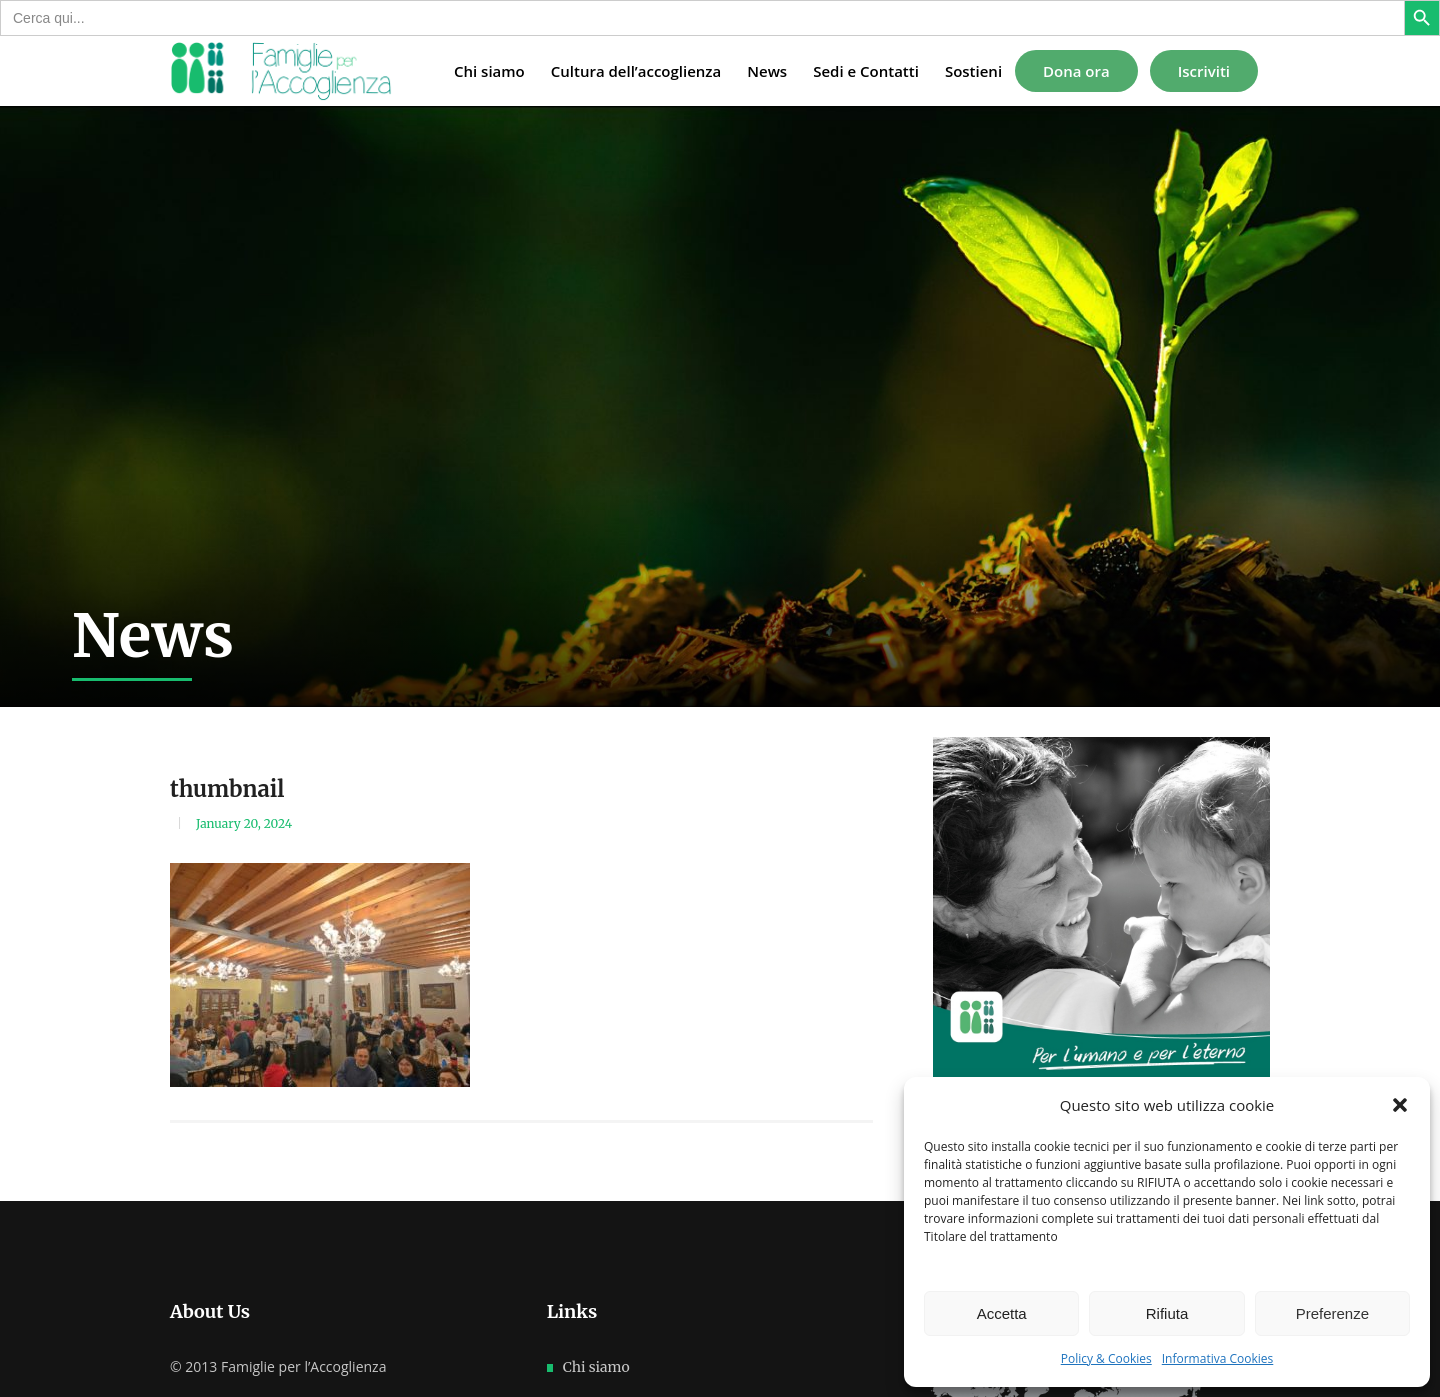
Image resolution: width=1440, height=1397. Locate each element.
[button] (1400, 1105)
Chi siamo (596, 1367)
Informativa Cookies (1218, 1358)
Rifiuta (1167, 1313)
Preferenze (1332, 1313)
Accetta (1002, 1313)
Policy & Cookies (1106, 1358)
